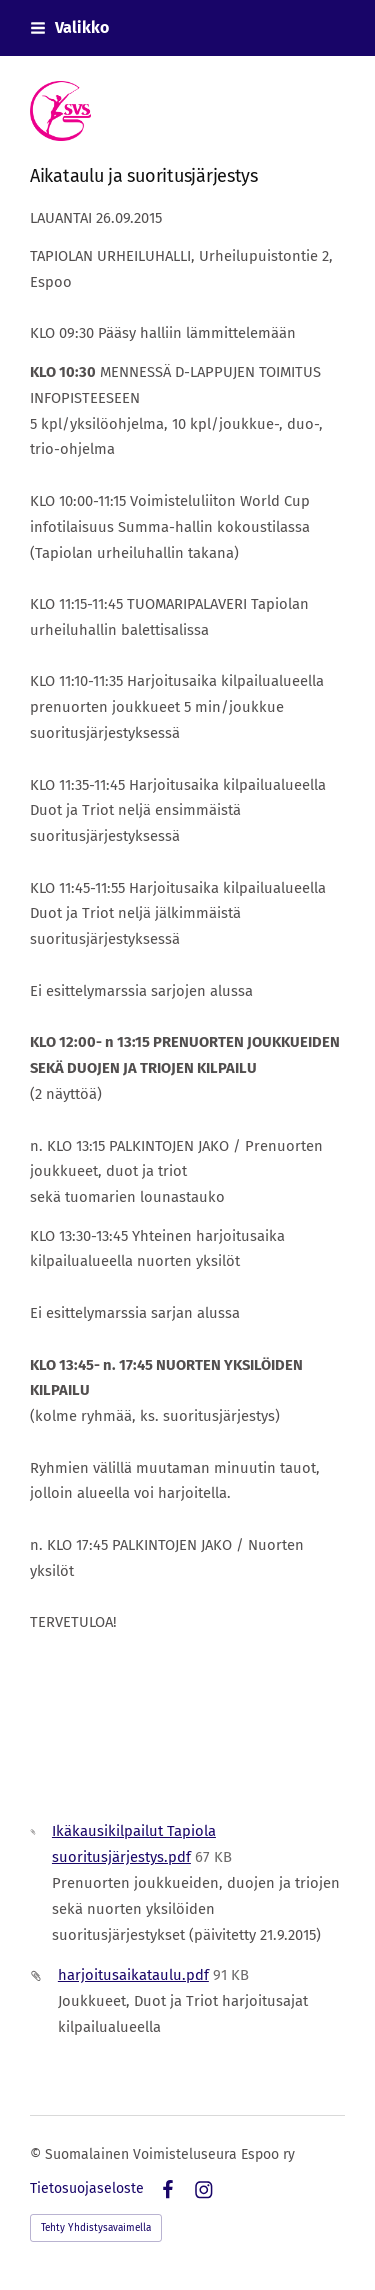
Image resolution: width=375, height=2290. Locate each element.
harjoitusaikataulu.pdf (133, 1975)
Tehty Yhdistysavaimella (96, 2228)
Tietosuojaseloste (87, 2189)
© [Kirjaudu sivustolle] (37, 2154)
